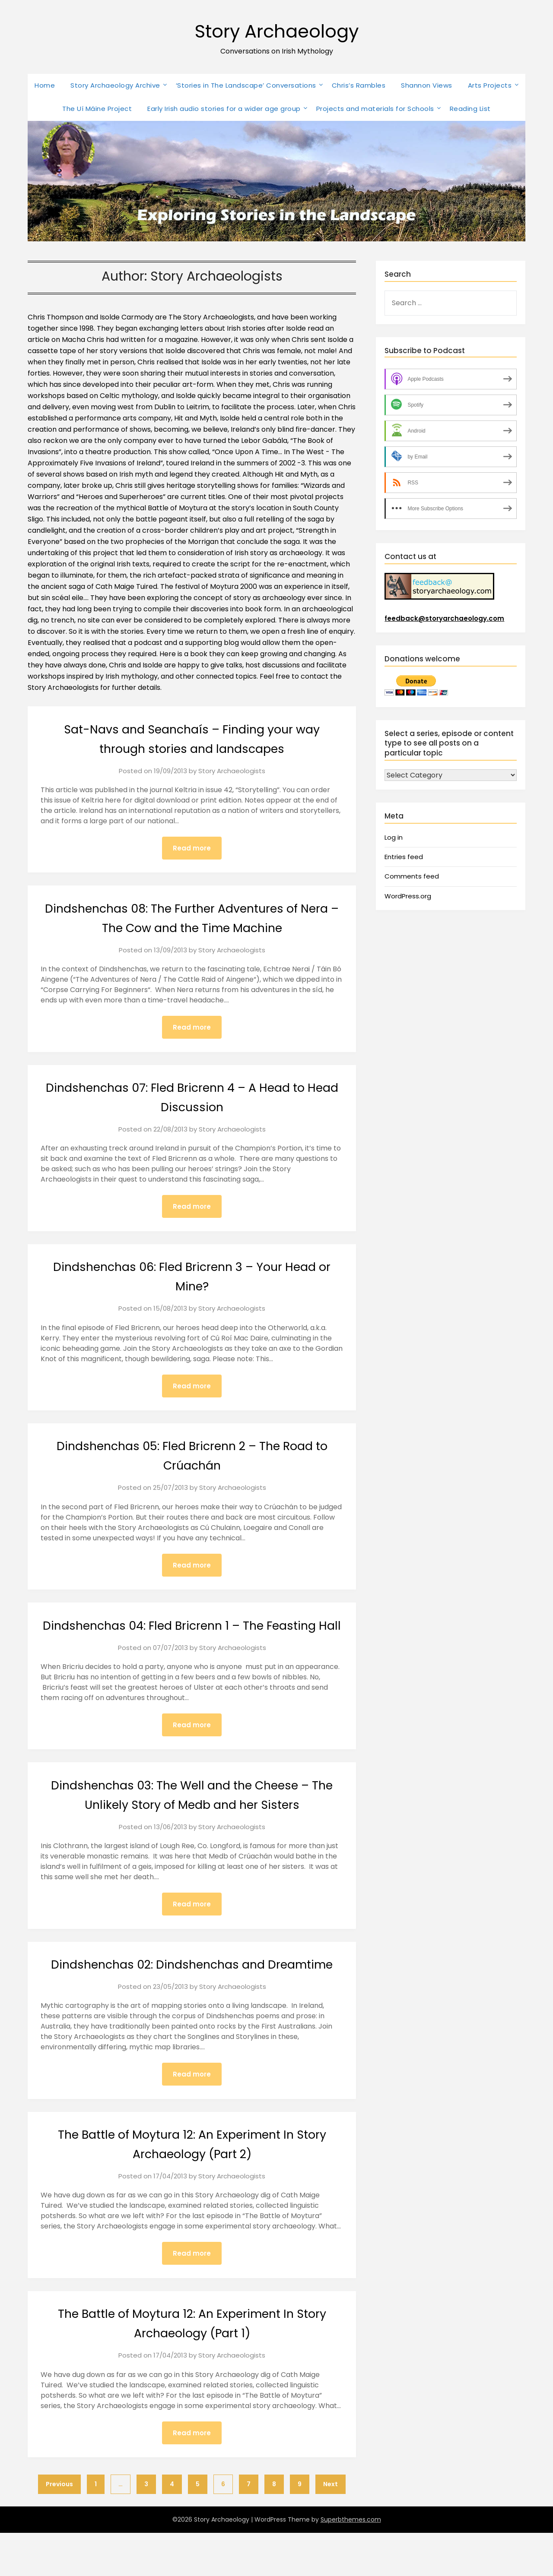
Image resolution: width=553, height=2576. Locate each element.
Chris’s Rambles (359, 85)
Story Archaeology (276, 30)
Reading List (470, 108)
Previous (59, 2527)
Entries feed (404, 856)
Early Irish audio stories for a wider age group (224, 108)
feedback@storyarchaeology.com (444, 618)
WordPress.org (408, 896)
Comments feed (412, 876)
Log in (394, 837)
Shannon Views (426, 85)
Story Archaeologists (231, 770)
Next (330, 2527)
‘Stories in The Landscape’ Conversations (246, 85)
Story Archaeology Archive (115, 85)
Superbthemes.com (351, 2562)
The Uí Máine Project (97, 108)
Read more (192, 848)
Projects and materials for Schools (375, 108)
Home (45, 85)
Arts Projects (490, 85)
